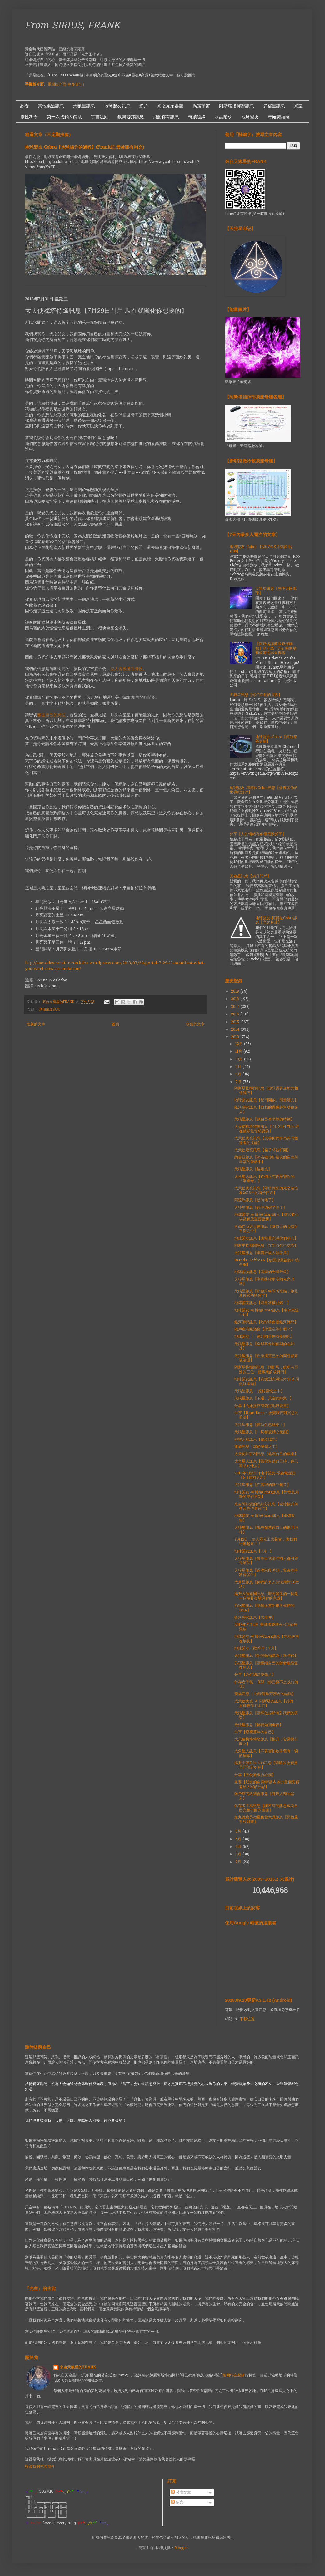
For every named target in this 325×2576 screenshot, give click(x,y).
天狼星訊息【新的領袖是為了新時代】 (266, 1656)
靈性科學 (29, 116)
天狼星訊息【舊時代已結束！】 (260, 1425)
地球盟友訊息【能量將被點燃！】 (262, 1303)
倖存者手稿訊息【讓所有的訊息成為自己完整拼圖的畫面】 (266, 1808)
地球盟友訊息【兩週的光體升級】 (262, 1272)
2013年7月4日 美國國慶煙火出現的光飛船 (266, 1627)
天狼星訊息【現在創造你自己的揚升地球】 (266, 1530)
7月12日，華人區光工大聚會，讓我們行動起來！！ (265, 1542)
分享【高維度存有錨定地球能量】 (262, 1406)
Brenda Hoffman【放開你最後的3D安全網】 (267, 1263)
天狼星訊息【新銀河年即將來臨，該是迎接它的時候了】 (266, 1294)
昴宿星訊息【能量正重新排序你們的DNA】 (264, 1608)
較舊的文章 (195, 1024)
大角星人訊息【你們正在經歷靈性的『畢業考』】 (264, 1179)
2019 (235, 991)
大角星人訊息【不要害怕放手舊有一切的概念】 (266, 1754)
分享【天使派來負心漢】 (255, 1775)
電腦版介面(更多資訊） (67, 84)
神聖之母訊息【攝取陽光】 (256, 1440)
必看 (24, 105)
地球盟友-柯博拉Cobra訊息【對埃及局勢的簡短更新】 (266, 1495)
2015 (235, 1022)
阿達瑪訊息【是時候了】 (255, 1200)
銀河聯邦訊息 (131, 116)
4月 (239, 1847)
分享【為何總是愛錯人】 (255, 1675)
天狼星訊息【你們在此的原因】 (256, 695)
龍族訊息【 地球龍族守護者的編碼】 (265, 1694)
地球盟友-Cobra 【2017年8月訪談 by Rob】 (261, 549)
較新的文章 (36, 1024)
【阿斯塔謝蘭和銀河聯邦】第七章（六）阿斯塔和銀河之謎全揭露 (276, 648)
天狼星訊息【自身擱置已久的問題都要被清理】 (266, 1358)
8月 (238, 1074)
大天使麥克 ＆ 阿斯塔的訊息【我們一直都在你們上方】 (265, 1704)
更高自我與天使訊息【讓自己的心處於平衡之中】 (266, 1229)
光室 (298, 105)
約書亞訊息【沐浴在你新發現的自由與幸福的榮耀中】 (266, 1160)
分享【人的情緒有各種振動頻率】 (258, 834)
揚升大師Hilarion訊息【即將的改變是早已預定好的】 (266, 1765)
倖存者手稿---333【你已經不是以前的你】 (266, 1685)
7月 (239, 1082)
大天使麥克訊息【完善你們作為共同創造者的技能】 (266, 1141)
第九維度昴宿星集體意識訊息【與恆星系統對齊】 (266, 1820)
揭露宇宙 (201, 105)
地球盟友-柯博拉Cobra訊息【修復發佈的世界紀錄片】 (264, 790)
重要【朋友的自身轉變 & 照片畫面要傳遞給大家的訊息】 (266, 1784)
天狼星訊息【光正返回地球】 (276, 591)
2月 (238, 1862)
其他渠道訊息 (51, 105)
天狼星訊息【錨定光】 (253, 1169)
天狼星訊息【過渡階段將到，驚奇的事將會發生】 (266, 1573)
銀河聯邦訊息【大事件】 (255, 1618)
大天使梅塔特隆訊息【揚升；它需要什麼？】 (266, 1742)
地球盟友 (250, 116)
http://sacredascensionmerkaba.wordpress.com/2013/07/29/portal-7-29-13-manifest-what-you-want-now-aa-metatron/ (115, 966)
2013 (235, 1037)
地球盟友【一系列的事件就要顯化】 (264, 1337)
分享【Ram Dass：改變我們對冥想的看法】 (266, 1415)
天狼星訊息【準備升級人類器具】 (262, 1253)
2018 (235, 999)
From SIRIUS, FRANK (72, 26)
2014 (236, 1030)
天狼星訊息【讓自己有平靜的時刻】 (264, 1119)
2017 (236, 1007)
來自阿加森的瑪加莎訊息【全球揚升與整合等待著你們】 (266, 1507)
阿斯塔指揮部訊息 (236, 105)
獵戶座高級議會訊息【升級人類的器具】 (264, 1796)
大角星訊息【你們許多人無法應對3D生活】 (266, 1585)
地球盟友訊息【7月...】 (253, 1551)
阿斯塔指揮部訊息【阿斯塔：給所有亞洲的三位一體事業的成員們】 (266, 1370)
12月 (239, 1044)
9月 (238, 1067)
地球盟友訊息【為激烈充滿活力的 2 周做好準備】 (266, 1382)
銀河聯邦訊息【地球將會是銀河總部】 (266, 1322)
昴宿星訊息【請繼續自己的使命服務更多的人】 (266, 1665)
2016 (235, 1014)
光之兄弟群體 (170, 105)
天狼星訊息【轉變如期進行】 (258, 1725)
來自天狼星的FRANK (78, 2367)
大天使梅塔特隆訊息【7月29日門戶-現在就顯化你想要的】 (266, 1129)
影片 (143, 105)
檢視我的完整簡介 (40, 2467)
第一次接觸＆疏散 (64, 116)
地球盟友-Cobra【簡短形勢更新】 (276, 739)
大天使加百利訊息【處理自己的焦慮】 (266, 1454)
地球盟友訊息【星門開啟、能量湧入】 (266, 1100)
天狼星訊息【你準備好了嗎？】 (260, 1208)
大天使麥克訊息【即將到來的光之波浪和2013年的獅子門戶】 (266, 1191)
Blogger (181, 2548)
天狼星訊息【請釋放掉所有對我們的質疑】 (266, 1715)
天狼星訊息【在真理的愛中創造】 (262, 1485)
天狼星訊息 (84, 105)
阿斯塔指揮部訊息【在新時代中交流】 (266, 1246)
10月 (239, 1059)
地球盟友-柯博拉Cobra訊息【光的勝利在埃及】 (266, 1639)
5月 (238, 1839)
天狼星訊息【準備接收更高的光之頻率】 (264, 1282)
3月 (238, 1854)
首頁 (115, 1024)
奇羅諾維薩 (279, 116)
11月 (239, 1051)
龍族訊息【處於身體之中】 (256, 1447)
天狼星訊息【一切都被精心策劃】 (262, 1432)
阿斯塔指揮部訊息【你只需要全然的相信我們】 (266, 1091)
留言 (177, 2502)
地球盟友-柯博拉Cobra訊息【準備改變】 (264, 1518)
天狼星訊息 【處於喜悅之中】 (259, 1391)
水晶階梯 (223, 116)
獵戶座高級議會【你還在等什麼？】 (264, 1329)
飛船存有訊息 (166, 116)
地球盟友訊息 (117, 105)
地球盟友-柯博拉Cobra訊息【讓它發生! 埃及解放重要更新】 (267, 1217)
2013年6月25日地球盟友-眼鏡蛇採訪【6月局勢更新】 (265, 1476)
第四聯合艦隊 (233, 2375)
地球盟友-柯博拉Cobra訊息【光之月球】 (276, 920)
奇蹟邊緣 (197, 116)
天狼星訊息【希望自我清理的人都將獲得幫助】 (266, 1561)
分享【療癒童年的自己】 (255, 1732)
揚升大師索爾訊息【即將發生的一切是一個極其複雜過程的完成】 (266, 1596)
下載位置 (247, 2019)
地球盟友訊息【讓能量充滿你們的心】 (266, 1238)
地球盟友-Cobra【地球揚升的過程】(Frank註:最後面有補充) (84, 147)
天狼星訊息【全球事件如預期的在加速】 (264, 1346)
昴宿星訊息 (274, 105)
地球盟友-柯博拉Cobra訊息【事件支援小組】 (266, 1313)
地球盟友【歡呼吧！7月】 (256, 1648)
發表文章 (181, 2492)
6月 (238, 1831)
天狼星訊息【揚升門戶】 (250, 876)
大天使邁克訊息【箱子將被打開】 (262, 1150)
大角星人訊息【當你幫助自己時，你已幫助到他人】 (266, 1464)
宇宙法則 (99, 116)
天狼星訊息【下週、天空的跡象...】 (263, 1398)
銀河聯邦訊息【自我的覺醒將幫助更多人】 (266, 1110)
